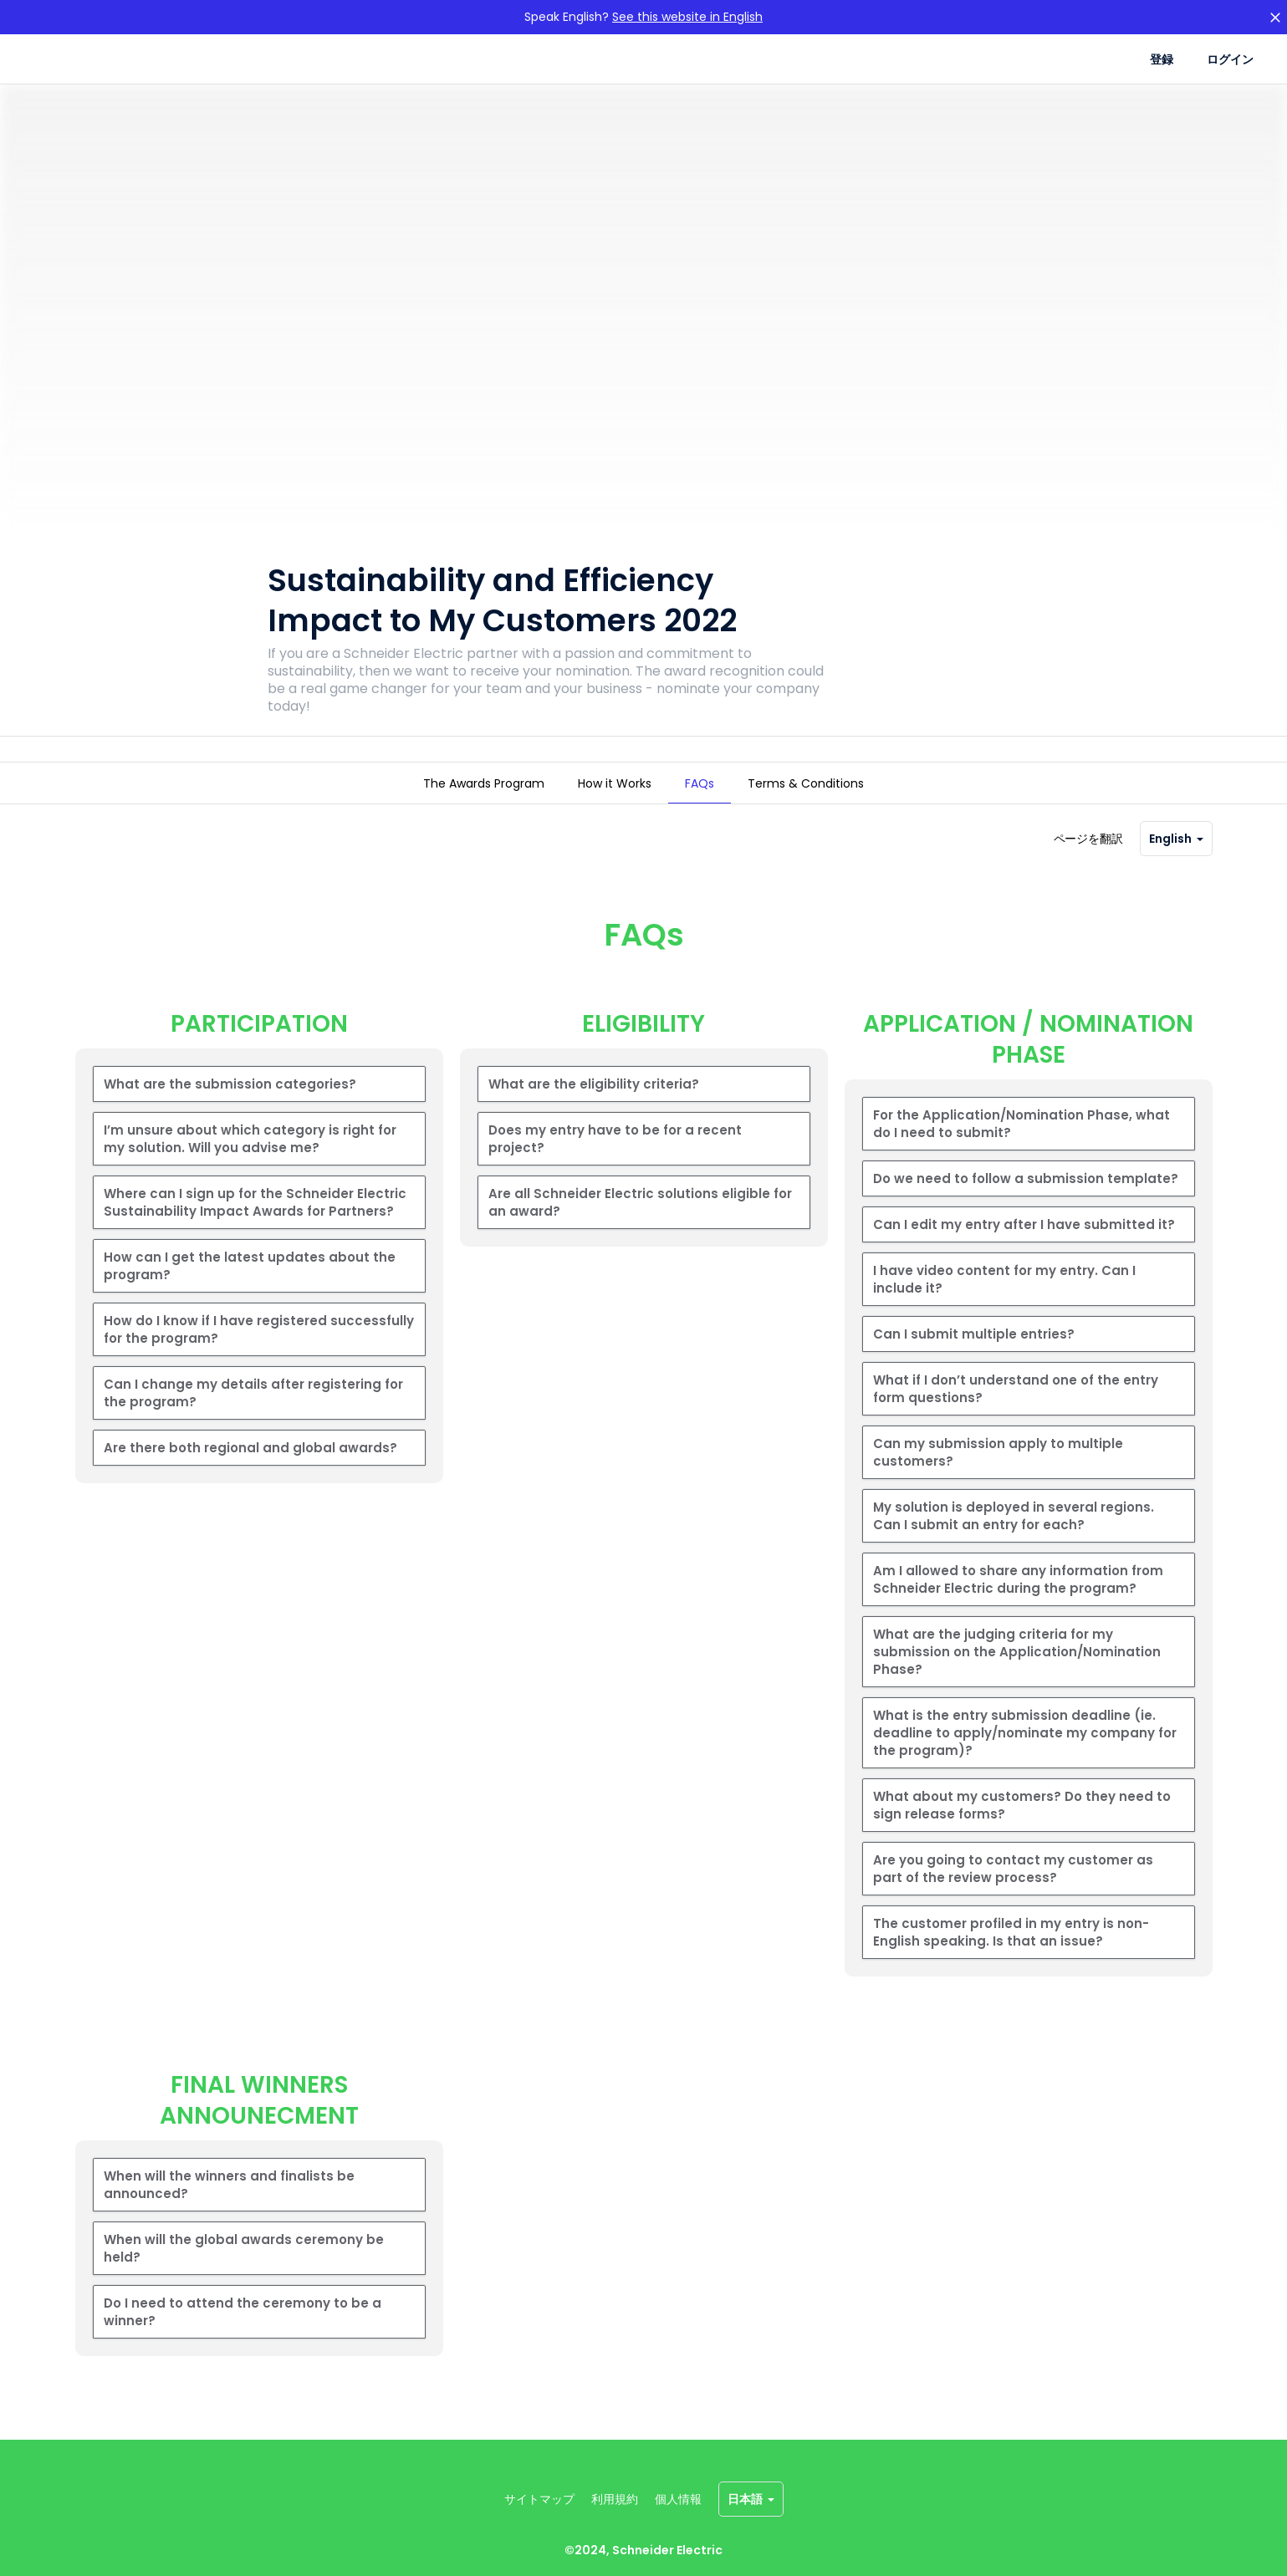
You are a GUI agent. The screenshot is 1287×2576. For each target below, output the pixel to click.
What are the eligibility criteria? (593, 1107)
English (1176, 862)
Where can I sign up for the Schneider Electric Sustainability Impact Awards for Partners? (255, 1225)
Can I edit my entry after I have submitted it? (1024, 1248)
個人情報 (678, 2499)
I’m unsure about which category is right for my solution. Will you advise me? (250, 1162)
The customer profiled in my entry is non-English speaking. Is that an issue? (1011, 1955)
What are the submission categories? (230, 1107)
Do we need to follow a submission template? (1025, 1202)
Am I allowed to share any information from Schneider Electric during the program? (1018, 1602)
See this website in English (687, 16)
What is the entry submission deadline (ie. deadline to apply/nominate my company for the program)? (1025, 1756)
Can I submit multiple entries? (974, 1357)
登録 (1161, 59)
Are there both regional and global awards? (250, 1471)
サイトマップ (539, 2499)
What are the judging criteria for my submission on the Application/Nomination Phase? (1017, 1675)
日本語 (751, 2499)
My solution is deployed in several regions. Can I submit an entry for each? (1013, 1539)
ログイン (1230, 59)
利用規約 (614, 2499)
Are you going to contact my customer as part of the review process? (1013, 1892)
